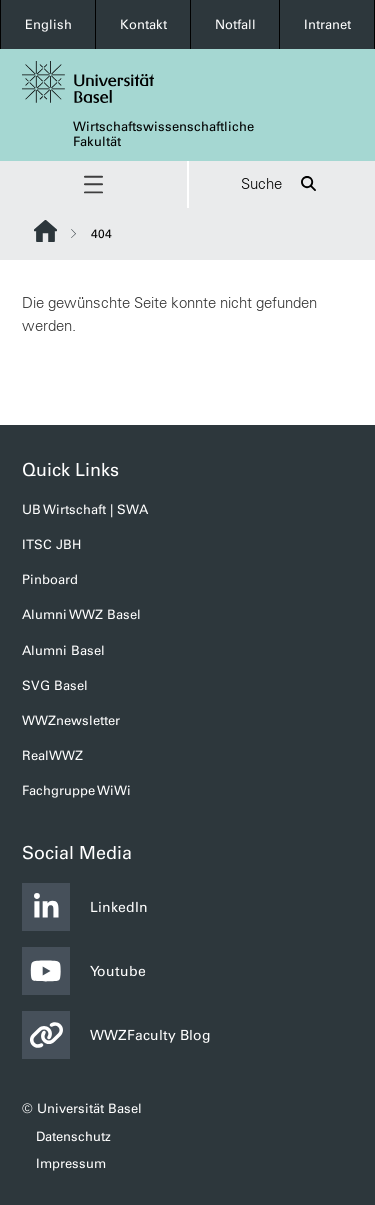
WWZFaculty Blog (116, 1035)
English (48, 24)
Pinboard (50, 579)
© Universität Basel (82, 1108)
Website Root (45, 231)
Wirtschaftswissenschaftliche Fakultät (163, 134)
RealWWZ (52, 755)
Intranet (327, 24)
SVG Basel (55, 685)
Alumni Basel (63, 650)
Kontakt (143, 24)
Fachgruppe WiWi (76, 790)
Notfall (235, 24)
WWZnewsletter (71, 720)
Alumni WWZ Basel (81, 614)
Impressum (71, 1163)
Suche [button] (281, 184)
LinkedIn (85, 907)
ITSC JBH (51, 544)
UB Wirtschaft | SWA (85, 509)
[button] (93, 184)
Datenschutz (73, 1136)
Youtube (84, 971)
